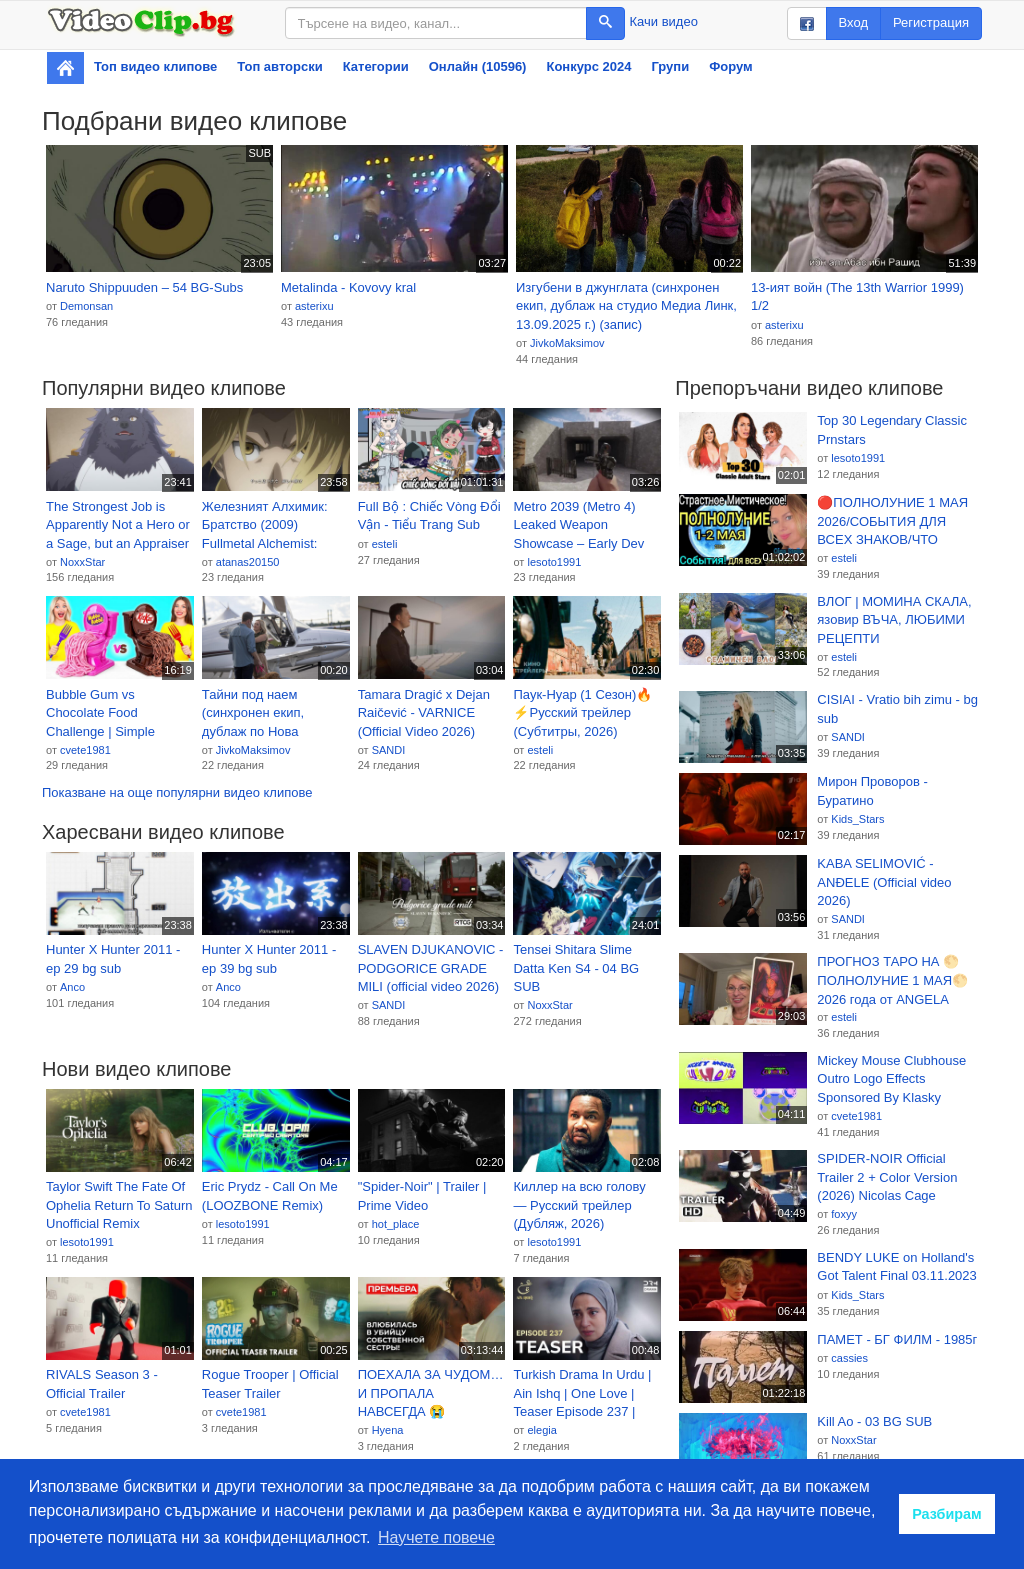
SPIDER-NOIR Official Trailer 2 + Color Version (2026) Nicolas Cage (887, 1177)
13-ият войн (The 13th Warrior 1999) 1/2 (857, 297)
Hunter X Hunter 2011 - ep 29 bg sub (113, 959)
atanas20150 (248, 562)
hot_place (396, 1224)
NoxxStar (82, 562)
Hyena (388, 1430)
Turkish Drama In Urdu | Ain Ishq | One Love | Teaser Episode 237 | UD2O (582, 1394)
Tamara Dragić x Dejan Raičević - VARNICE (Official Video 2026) (424, 713)
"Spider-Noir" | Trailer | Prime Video (422, 1196)
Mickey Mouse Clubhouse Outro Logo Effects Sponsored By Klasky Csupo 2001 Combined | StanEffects (891, 1080)
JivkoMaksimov (567, 343)
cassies (849, 1358)
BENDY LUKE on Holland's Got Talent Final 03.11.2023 (897, 1267)
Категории (376, 66)
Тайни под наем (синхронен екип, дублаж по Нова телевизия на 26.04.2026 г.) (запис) (265, 714)
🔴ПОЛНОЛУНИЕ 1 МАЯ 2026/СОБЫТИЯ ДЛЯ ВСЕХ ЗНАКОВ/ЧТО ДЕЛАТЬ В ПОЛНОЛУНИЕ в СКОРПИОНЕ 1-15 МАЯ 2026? (895, 522)
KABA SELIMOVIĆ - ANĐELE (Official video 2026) (884, 882)
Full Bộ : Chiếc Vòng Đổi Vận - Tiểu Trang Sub (429, 516)
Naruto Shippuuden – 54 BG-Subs (144, 287)
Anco (72, 987)
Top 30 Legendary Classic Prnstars (892, 430)
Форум (730, 66)
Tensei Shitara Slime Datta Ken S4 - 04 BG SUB (576, 968)
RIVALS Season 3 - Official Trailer (102, 1384)
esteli (385, 544)
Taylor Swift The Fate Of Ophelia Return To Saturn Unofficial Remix (119, 1205)
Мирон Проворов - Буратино (872, 791)
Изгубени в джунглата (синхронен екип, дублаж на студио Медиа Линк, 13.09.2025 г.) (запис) (626, 306)
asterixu (314, 306)
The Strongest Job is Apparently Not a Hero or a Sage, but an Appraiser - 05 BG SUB (118, 526)
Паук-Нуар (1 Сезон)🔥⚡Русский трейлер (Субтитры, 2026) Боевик (582, 714)
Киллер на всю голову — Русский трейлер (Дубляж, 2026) (579, 1205)
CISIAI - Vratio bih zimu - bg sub (897, 709)
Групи (670, 66)
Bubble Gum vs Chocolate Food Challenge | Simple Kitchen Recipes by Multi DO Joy (117, 714)
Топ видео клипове (155, 66)
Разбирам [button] (947, 1514)
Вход (853, 22)
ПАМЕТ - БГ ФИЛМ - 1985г (897, 1339)
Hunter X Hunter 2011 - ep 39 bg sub (269, 959)
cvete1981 (85, 750)
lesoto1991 (554, 562)
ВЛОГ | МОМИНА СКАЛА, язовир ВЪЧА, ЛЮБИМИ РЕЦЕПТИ (894, 620)
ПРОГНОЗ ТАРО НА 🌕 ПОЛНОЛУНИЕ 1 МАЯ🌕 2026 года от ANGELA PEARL (892, 981)
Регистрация (931, 22)
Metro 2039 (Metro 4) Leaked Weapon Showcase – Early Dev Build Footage (578, 526)
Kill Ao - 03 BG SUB (874, 1421)
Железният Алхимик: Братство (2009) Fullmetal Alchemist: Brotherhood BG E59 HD (273, 526)
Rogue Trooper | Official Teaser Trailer (270, 1384)
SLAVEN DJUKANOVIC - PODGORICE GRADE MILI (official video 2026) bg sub (431, 969)
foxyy (844, 1214)
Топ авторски (279, 66)
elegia (541, 1430)
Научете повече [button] (436, 1537)
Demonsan (86, 306)
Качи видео (664, 21)
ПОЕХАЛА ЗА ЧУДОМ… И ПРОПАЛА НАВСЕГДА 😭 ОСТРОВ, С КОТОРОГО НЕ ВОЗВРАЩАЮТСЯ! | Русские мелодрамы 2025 (431, 1394)
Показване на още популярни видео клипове (177, 792)
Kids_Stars (857, 819)
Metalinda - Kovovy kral (348, 287)
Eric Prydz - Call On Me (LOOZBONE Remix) (270, 1196)
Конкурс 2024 (588, 66)
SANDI (389, 750)
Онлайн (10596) (478, 66)
